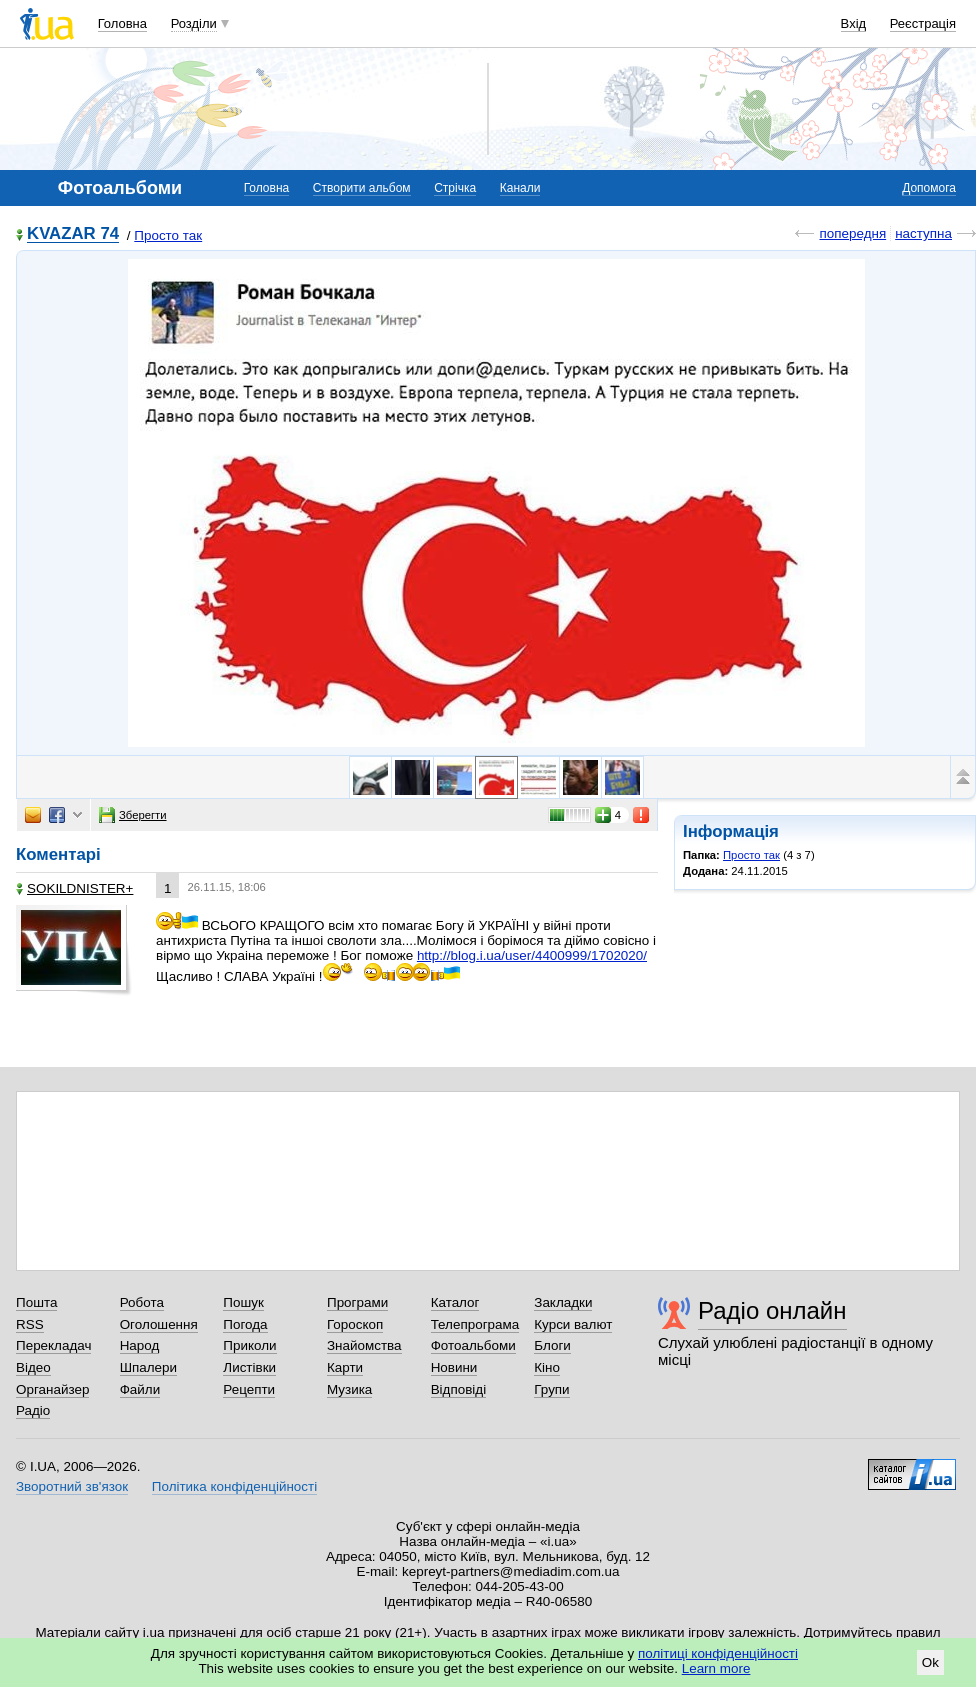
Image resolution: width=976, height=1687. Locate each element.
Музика (349, 1389)
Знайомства (364, 1345)
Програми (357, 1302)
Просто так (168, 235)
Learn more (716, 1668)
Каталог (455, 1302)
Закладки (563, 1302)
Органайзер (52, 1389)
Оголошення (159, 1324)
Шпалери (148, 1367)
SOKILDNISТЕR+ (74, 888)
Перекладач (53, 1345)
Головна (122, 23)
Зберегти (133, 815)
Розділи (194, 23)
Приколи (249, 1345)
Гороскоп (355, 1324)
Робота (142, 1302)
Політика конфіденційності (234, 1486)
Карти (345, 1367)
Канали (520, 188)
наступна (923, 233)
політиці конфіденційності (718, 1653)
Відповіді (459, 1389)
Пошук (243, 1302)
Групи (551, 1389)
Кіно (547, 1367)
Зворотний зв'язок (72, 1486)
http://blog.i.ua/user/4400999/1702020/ (532, 955)
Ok (930, 1662)
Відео (33, 1367)
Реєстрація (923, 23)
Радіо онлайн (772, 1310)
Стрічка (455, 188)
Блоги (552, 1345)
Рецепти (249, 1389)
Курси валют (573, 1324)
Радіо (33, 1410)
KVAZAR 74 (73, 234)
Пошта (36, 1302)
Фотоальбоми (473, 1345)
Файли (140, 1389)
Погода (245, 1324)
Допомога (929, 188)
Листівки (249, 1367)
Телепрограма (475, 1324)
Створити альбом (362, 188)
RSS (30, 1324)
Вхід (854, 23)
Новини (454, 1367)
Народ (140, 1345)
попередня (852, 233)
